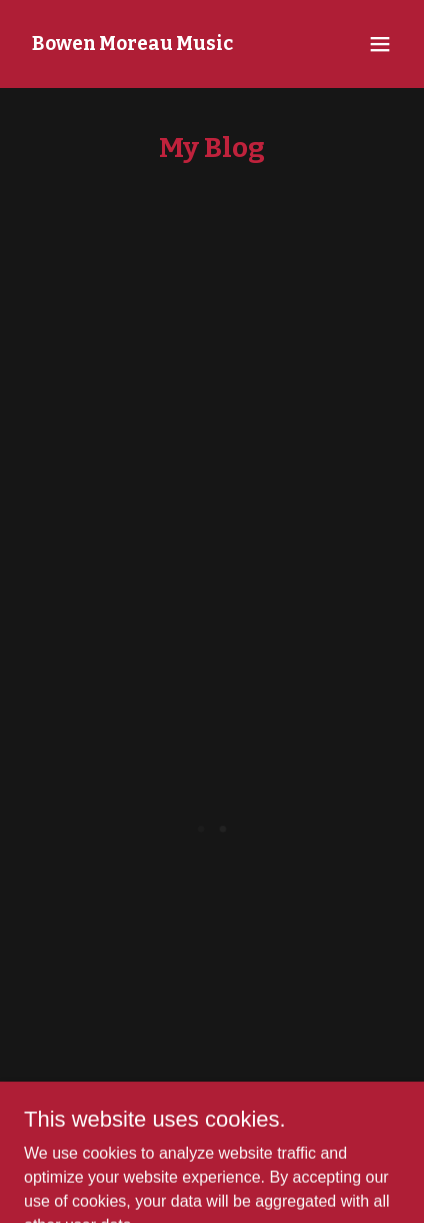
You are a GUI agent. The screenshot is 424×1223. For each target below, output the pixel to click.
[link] (132, 44)
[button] (380, 44)
